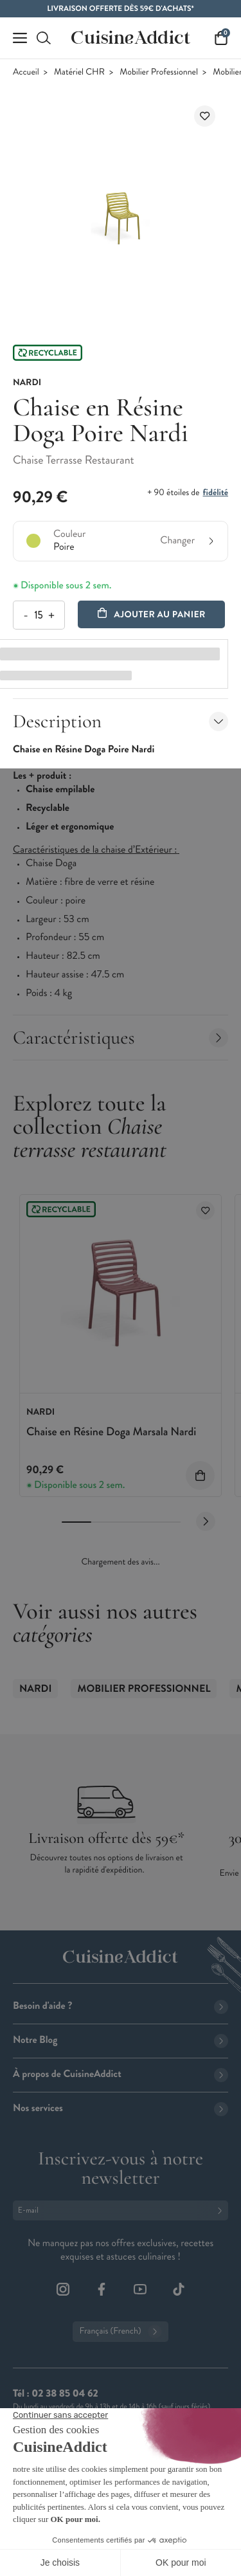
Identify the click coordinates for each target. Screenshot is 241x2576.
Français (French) (120, 2332)
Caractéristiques (120, 1037)
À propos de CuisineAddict (120, 2074)
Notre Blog (120, 2040)
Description (120, 721)
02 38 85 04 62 (64, 2393)
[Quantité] (38, 615)
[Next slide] (205, 1521)
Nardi (35, 1689)
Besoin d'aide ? (120, 2006)
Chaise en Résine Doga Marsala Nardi (111, 1431)
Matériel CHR (79, 72)
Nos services (120, 2108)
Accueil (26, 72)
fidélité (215, 492)
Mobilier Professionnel (159, 72)
